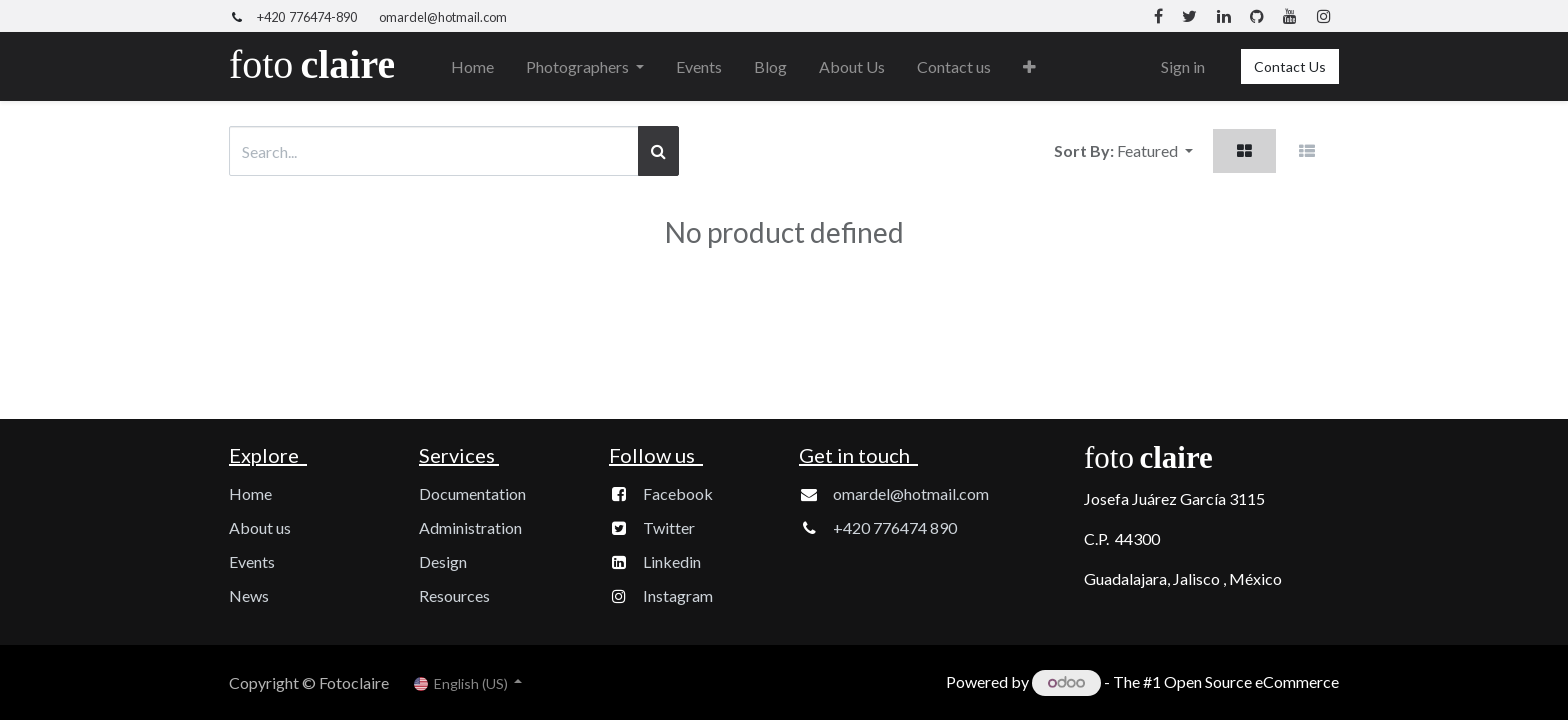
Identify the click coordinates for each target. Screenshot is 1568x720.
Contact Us (1290, 66)
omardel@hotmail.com (443, 17)
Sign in (1183, 66)
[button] (1029, 67)
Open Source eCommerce (1251, 681)
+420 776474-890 (307, 17)
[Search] (658, 151)
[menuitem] (472, 67)
